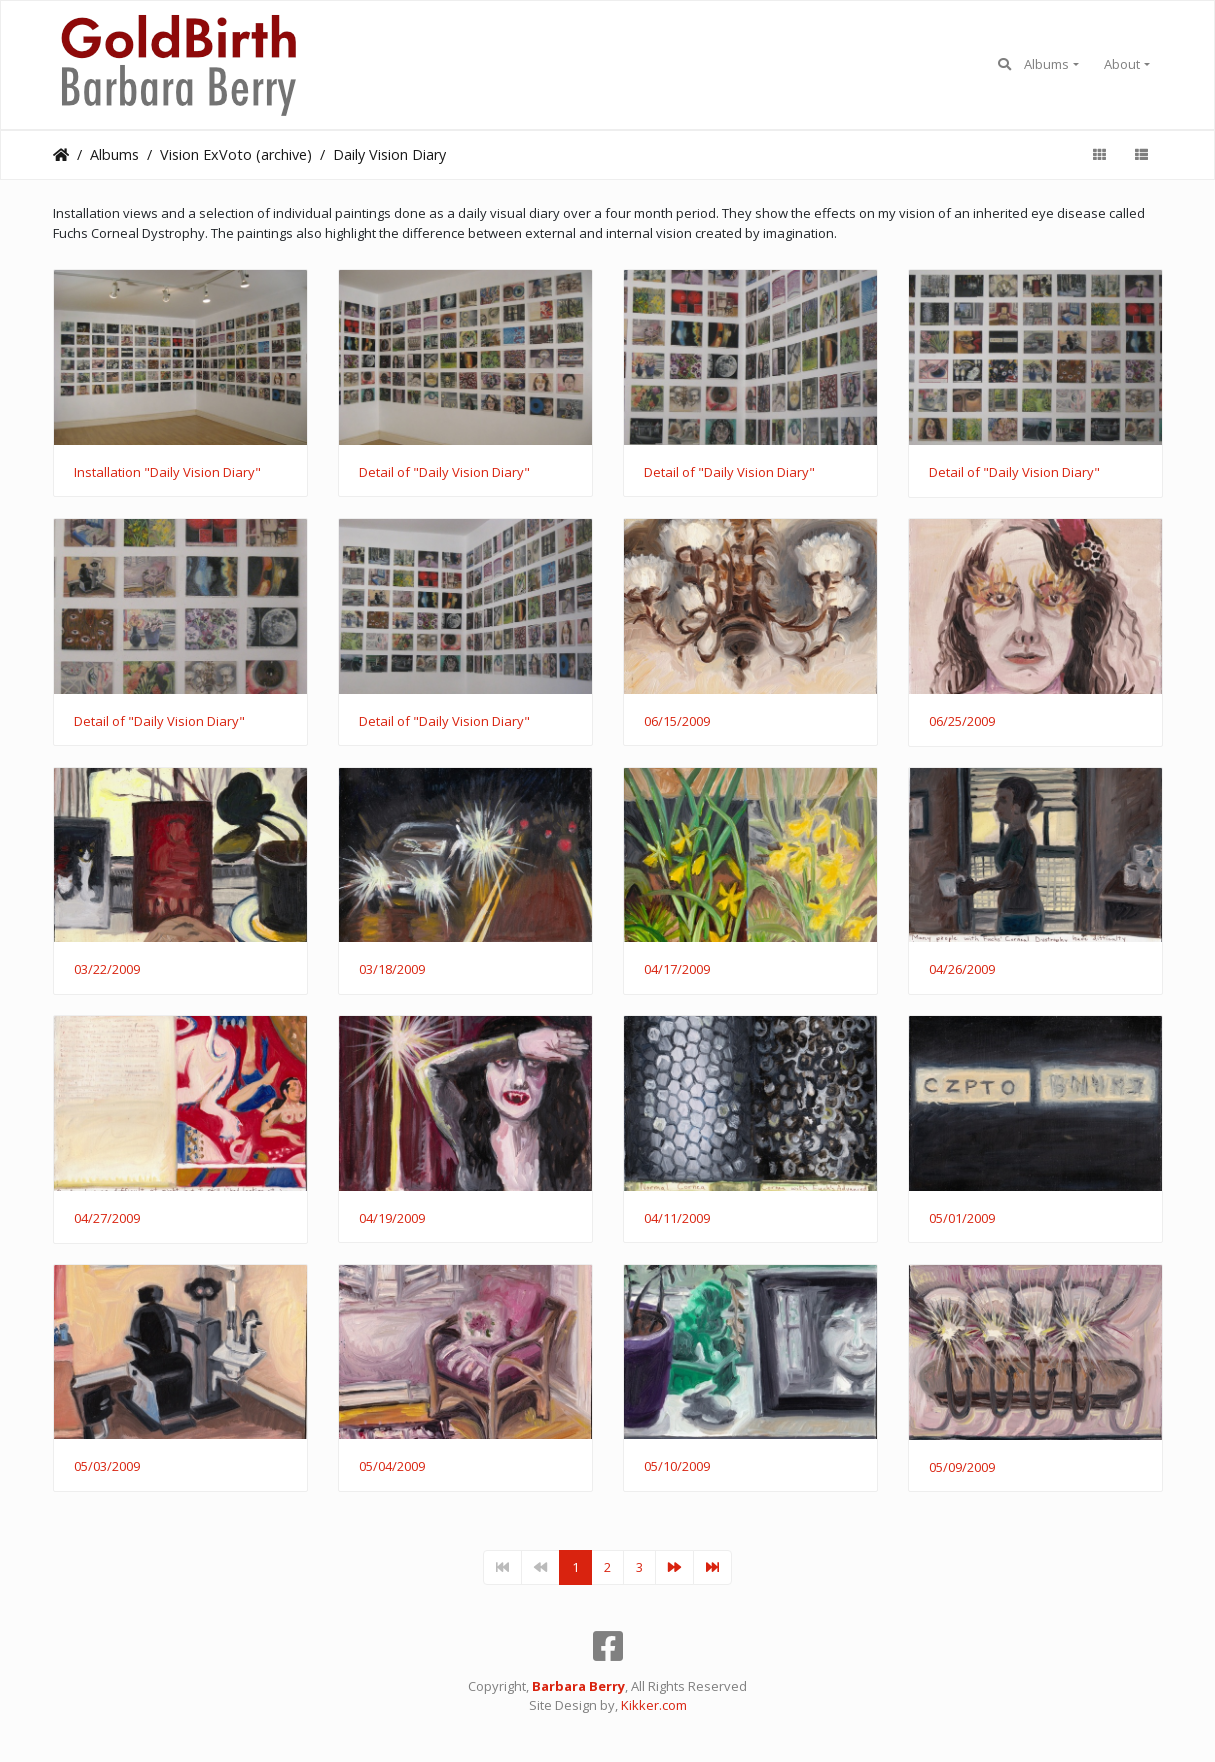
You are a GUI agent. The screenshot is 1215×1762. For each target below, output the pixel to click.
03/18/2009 (392, 970)
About (1122, 64)
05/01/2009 (962, 1219)
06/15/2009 (677, 722)
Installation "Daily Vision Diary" (167, 473)
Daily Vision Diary (389, 154)
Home (61, 155)
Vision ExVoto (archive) (236, 154)
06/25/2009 (962, 722)
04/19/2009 (392, 1219)
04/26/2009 (962, 970)
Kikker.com (654, 1705)
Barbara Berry (578, 1686)
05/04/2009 (392, 1467)
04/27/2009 (107, 1219)
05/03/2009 (107, 1467)
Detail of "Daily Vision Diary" (444, 473)
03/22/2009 (107, 970)
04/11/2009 (677, 1219)
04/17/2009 (677, 970)
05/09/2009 (962, 1468)
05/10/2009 (677, 1467)
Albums (1046, 64)
